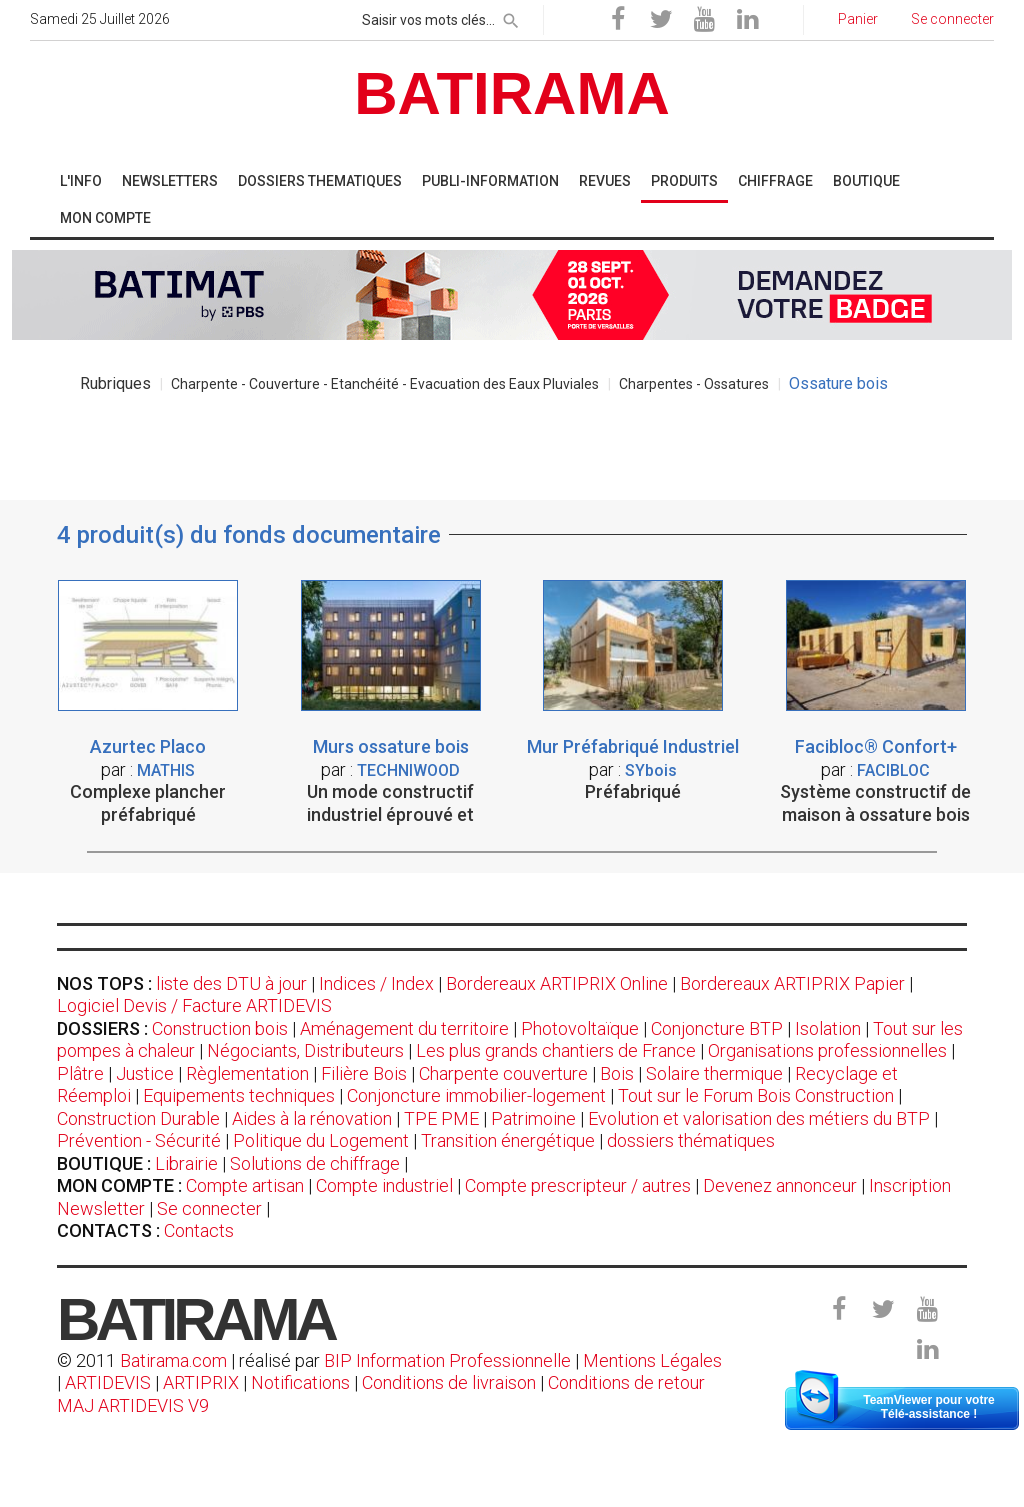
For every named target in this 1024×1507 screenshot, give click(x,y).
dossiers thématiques (691, 1140)
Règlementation (247, 1073)
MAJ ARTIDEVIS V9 (133, 1405)
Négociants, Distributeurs (305, 1050)
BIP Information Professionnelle (447, 1360)
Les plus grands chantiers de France (556, 1050)
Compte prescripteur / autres (578, 1185)
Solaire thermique (714, 1073)
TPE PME (441, 1118)
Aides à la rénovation (312, 1118)
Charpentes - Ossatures (694, 384)
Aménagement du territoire (404, 1028)
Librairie (186, 1163)
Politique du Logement (321, 1140)
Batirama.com (173, 1360)
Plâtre (80, 1073)
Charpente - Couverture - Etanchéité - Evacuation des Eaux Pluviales (385, 384)
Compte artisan (245, 1185)
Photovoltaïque (580, 1028)
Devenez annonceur (780, 1185)
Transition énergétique (508, 1140)
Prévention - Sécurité (139, 1140)
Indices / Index (376, 983)
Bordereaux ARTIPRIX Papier (792, 983)
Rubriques (115, 383)
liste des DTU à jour (231, 983)
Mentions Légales (652, 1360)
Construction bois (220, 1028)
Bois (617, 1073)
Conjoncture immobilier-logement (476, 1095)
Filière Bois (364, 1073)
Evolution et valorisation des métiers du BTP (759, 1118)
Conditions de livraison (449, 1382)
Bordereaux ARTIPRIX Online (557, 983)
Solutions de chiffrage (315, 1163)
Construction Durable (138, 1118)
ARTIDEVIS (108, 1382)
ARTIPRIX (201, 1382)
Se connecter (209, 1208)
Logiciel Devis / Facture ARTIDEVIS (194, 1005)
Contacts (199, 1230)
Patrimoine (533, 1118)
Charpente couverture (503, 1073)
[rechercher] (511, 17)
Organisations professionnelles (827, 1050)
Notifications (302, 1382)
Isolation (828, 1028)
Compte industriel (384, 1185)
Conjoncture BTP (717, 1028)
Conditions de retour (626, 1382)
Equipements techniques (239, 1095)
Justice (145, 1073)
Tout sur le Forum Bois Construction (756, 1095)
